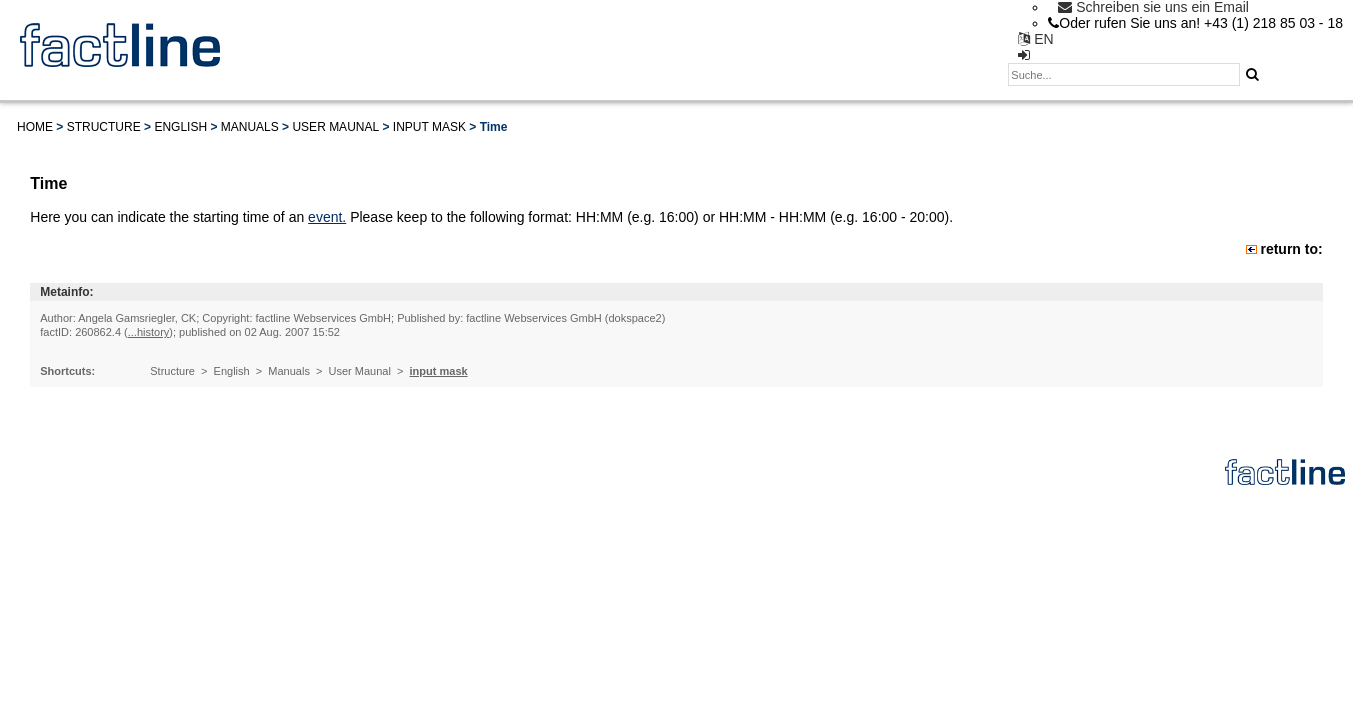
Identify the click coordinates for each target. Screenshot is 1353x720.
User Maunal (335, 127)
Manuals (250, 127)
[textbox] (1124, 74)
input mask (429, 127)
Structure (104, 127)
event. (327, 217)
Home (35, 127)
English (180, 127)
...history (149, 332)
